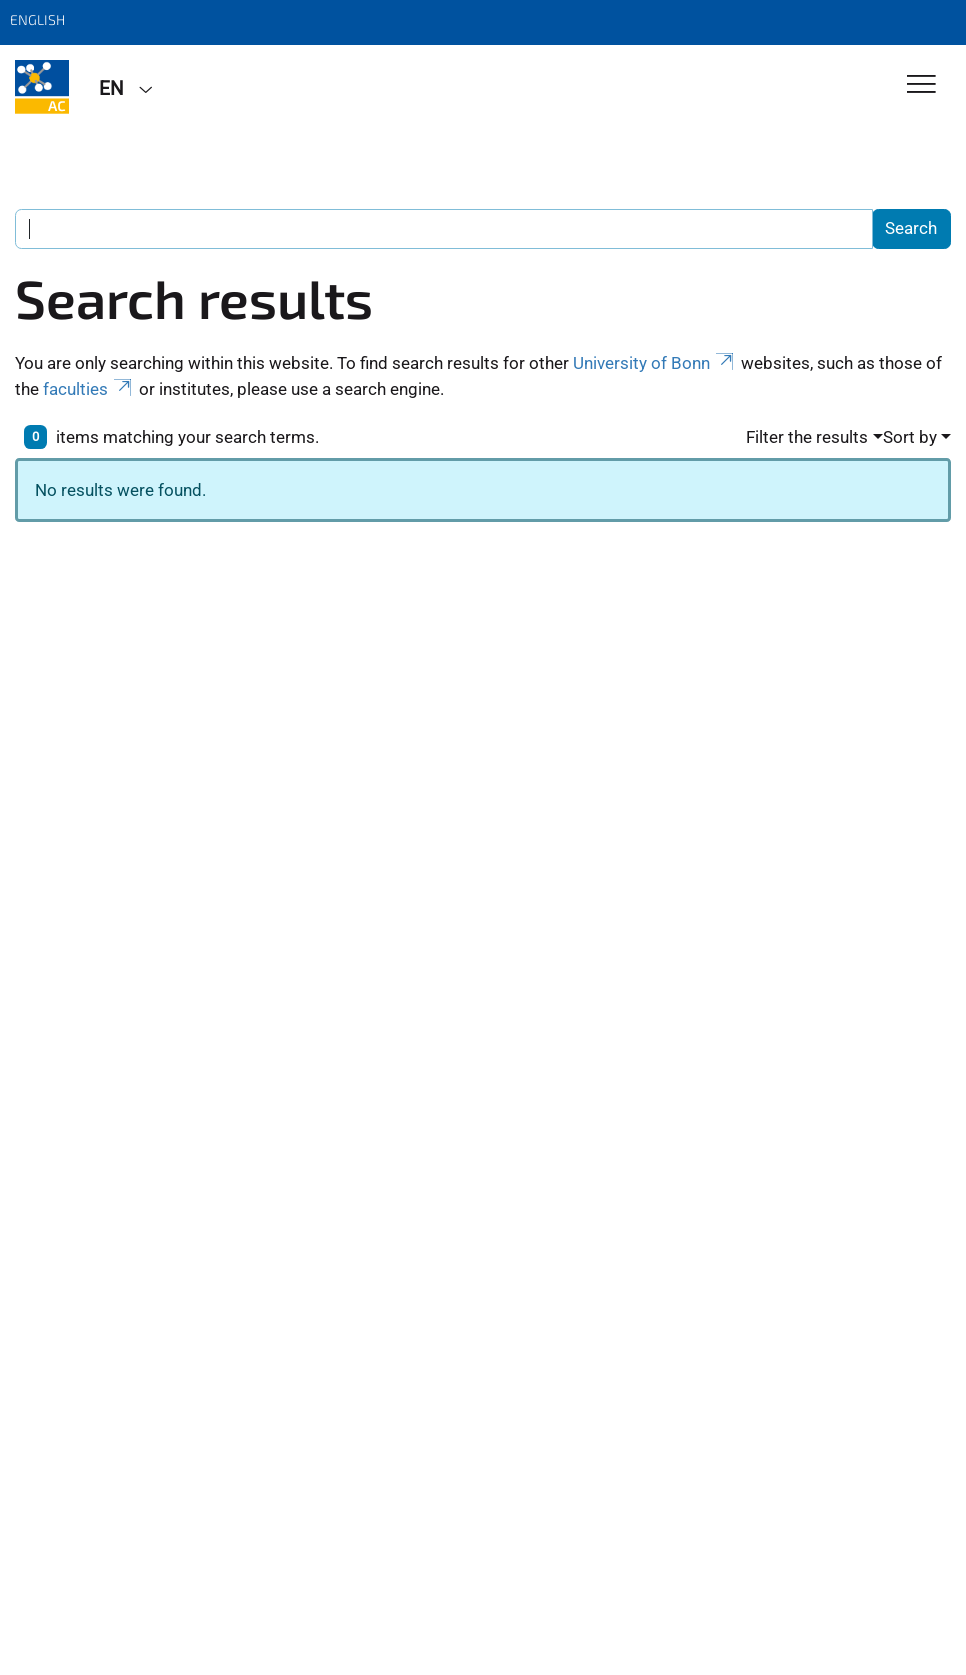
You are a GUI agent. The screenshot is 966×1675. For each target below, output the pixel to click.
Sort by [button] (910, 437)
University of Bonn (655, 363)
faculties (89, 389)
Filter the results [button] (807, 437)
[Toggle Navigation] (921, 85)
